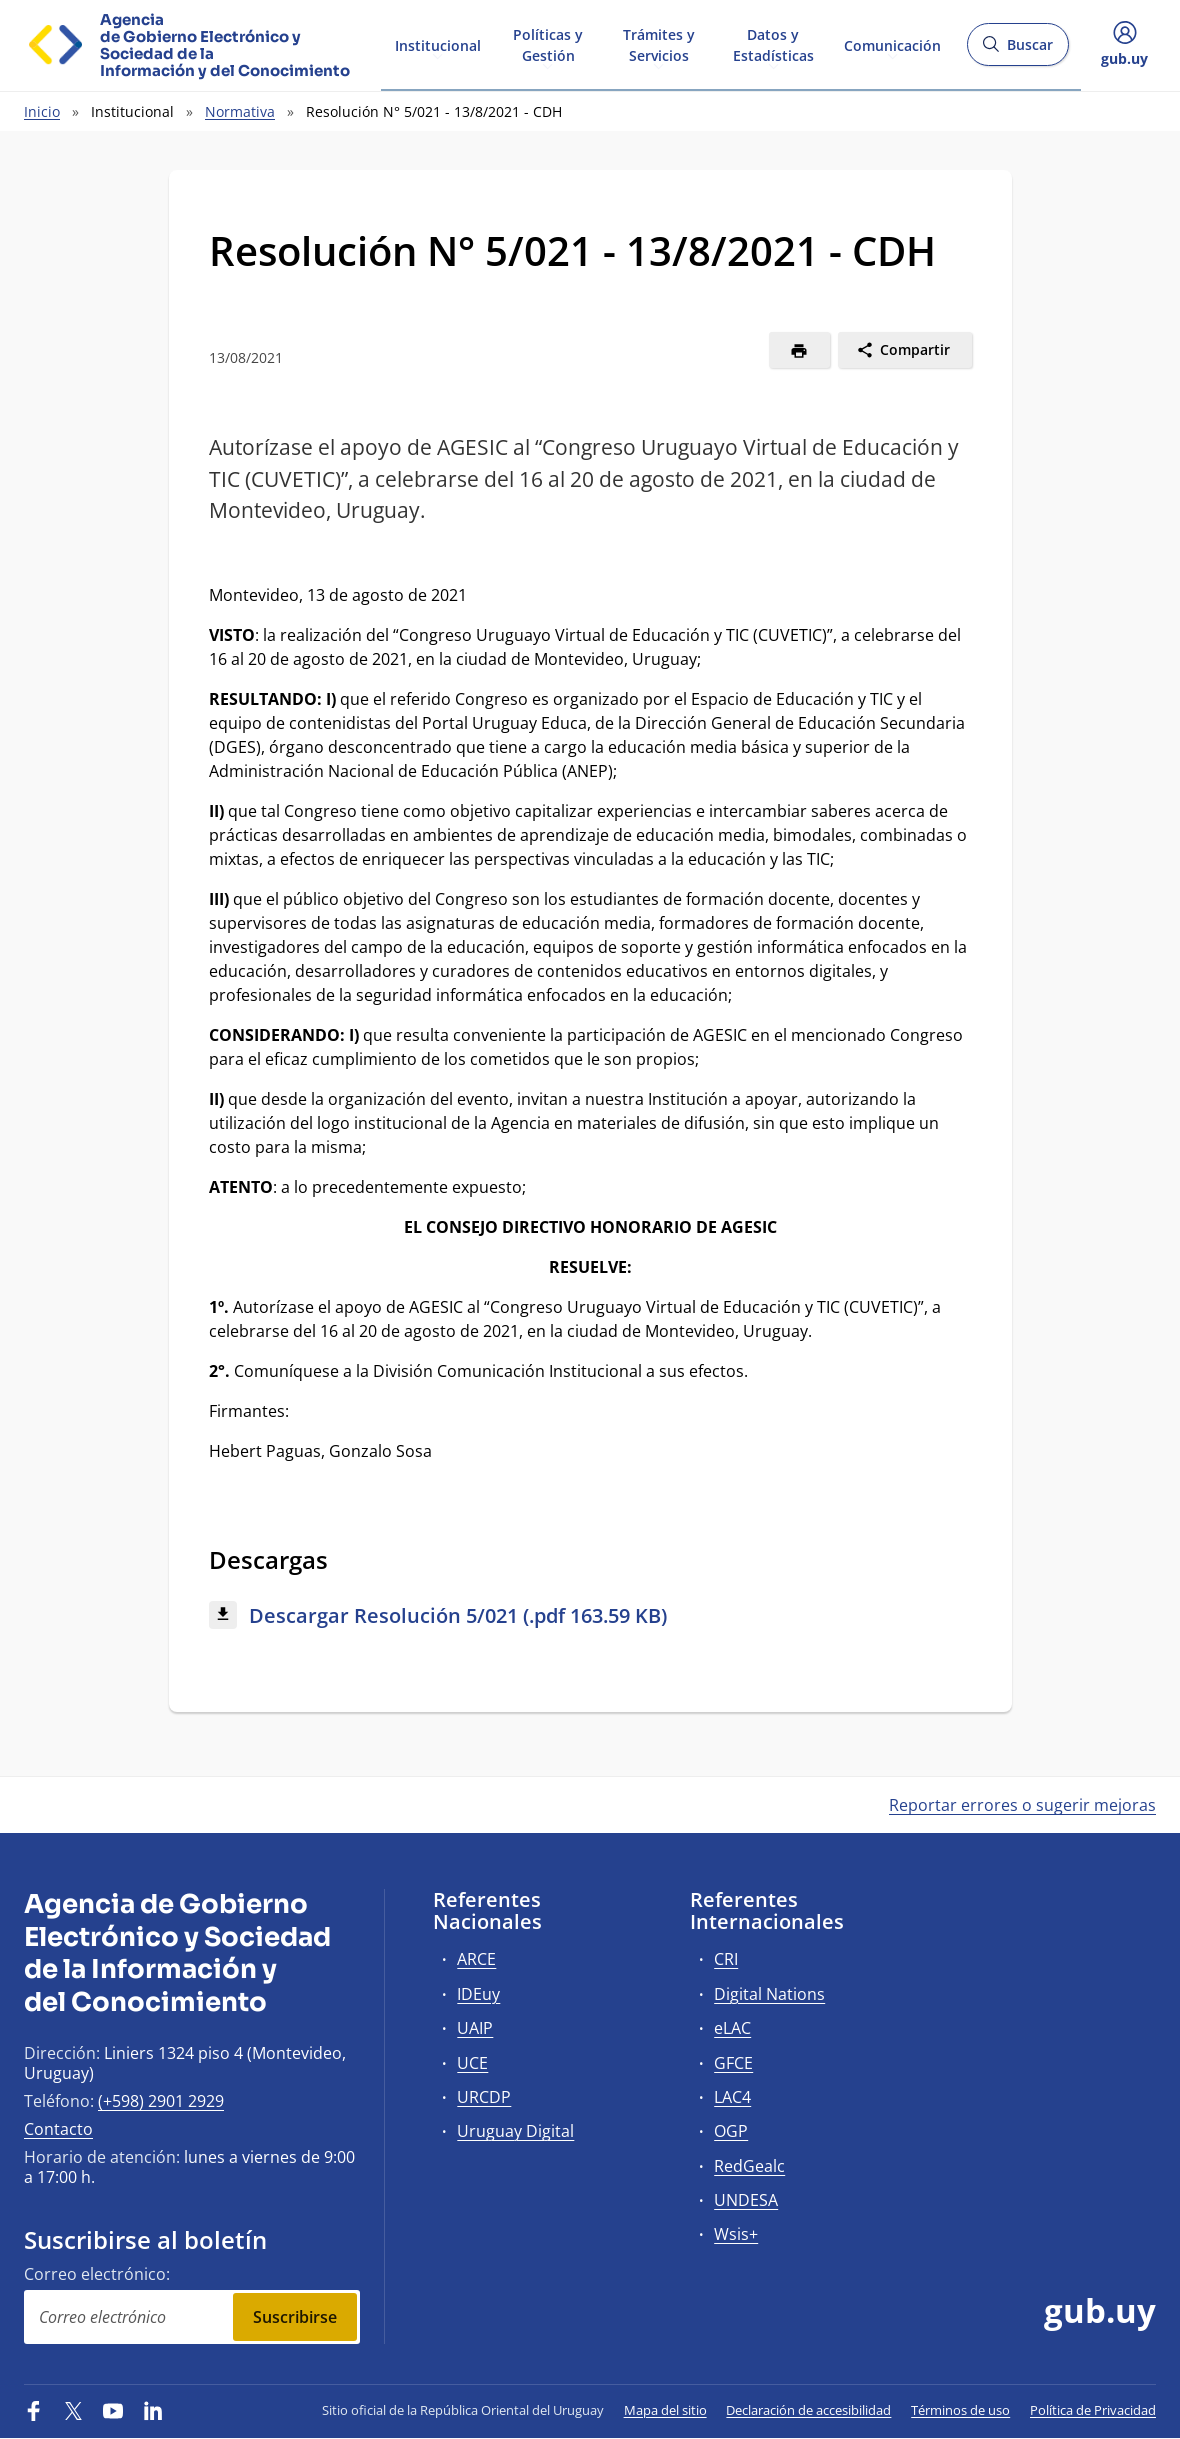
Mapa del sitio (665, 2410)
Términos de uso (960, 2410)
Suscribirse (295, 2317)
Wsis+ (736, 2234)
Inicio (42, 111)
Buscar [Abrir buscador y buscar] (1017, 50)
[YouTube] (113, 2410)
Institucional (438, 43)
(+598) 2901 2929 (161, 2101)
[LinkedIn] (153, 2410)
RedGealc (749, 2166)
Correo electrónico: (97, 2274)
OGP (731, 2131)
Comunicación (892, 43)
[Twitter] (74, 2410)
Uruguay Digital (515, 2131)
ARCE (476, 1959)
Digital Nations (769, 1994)
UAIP (475, 2028)
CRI (726, 1959)
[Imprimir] (799, 350)
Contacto (58, 2129)
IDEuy (478, 1994)
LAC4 (732, 2097)
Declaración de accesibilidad (808, 2410)
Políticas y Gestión (548, 44)
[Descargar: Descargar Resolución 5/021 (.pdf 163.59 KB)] (590, 1616)
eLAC (732, 2028)
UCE (472, 2063)
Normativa (240, 111)
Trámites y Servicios (659, 44)
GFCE (733, 2063)
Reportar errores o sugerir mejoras (1022, 1805)
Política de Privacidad (1093, 2410)
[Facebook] (34, 2410)
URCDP (484, 2097)
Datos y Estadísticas (773, 44)
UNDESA (746, 2200)
